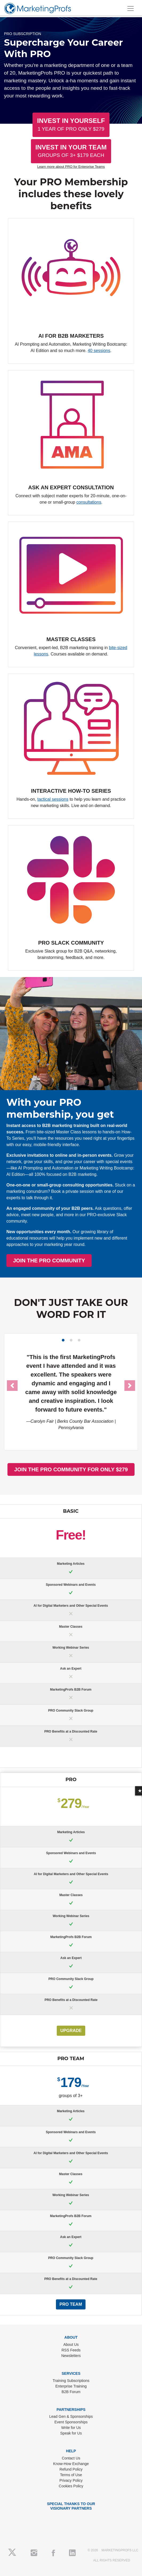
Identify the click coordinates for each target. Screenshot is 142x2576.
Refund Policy (70, 2469)
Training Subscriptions (71, 2380)
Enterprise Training (71, 2386)
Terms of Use (71, 2475)
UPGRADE (71, 2030)
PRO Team (70, 2304)
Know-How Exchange (71, 2464)
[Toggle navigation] (130, 8)
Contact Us (71, 2458)
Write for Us (71, 2427)
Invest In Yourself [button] (71, 124)
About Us (71, 2344)
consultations (88, 502)
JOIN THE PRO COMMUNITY (96, 1260)
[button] (12, 1385)
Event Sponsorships (71, 2422)
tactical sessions (52, 799)
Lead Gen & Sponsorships (71, 2416)
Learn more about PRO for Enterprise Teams (71, 167)
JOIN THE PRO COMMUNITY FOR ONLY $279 (71, 1469)
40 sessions (99, 350)
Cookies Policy (71, 2486)
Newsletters (71, 2356)
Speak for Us (71, 2433)
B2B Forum (71, 2392)
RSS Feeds (71, 2350)
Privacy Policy (71, 2480)
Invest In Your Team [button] (71, 151)
